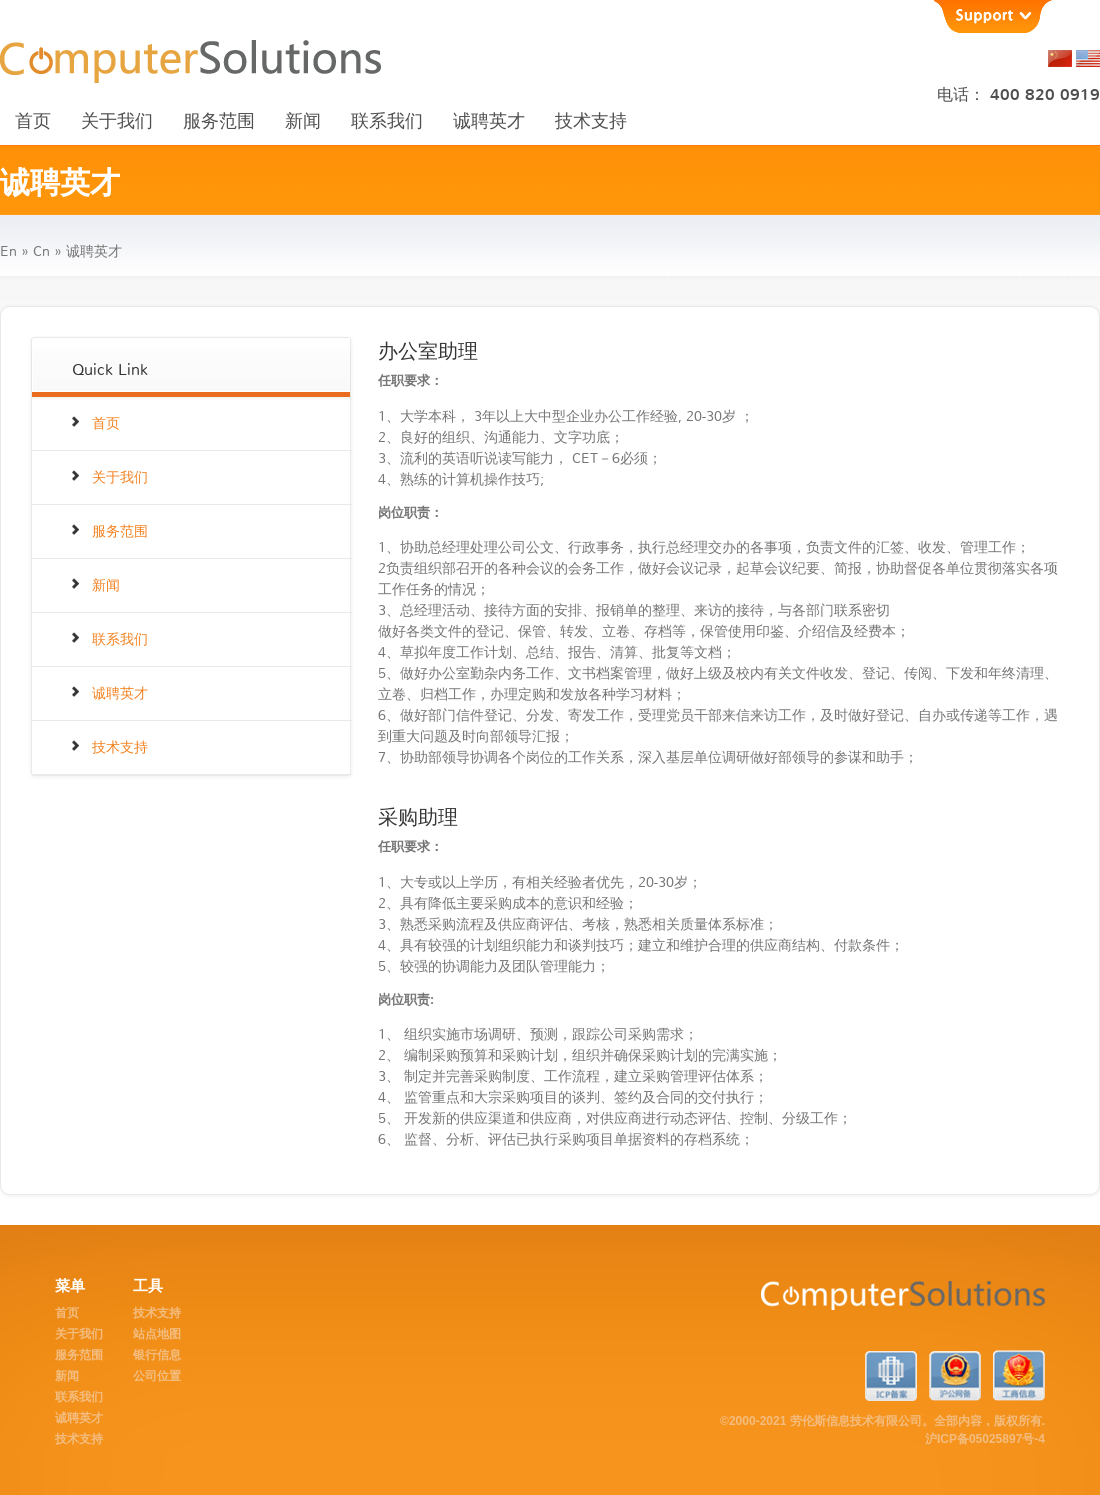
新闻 (303, 121)
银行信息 (157, 1355)
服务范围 (219, 121)
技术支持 (591, 121)
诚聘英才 (489, 121)
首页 (33, 121)
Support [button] (992, 16)
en (8, 251)
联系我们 (387, 121)
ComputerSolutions (827, 1305)
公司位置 (157, 1376)
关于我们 (117, 121)
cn (41, 251)
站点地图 (157, 1334)
